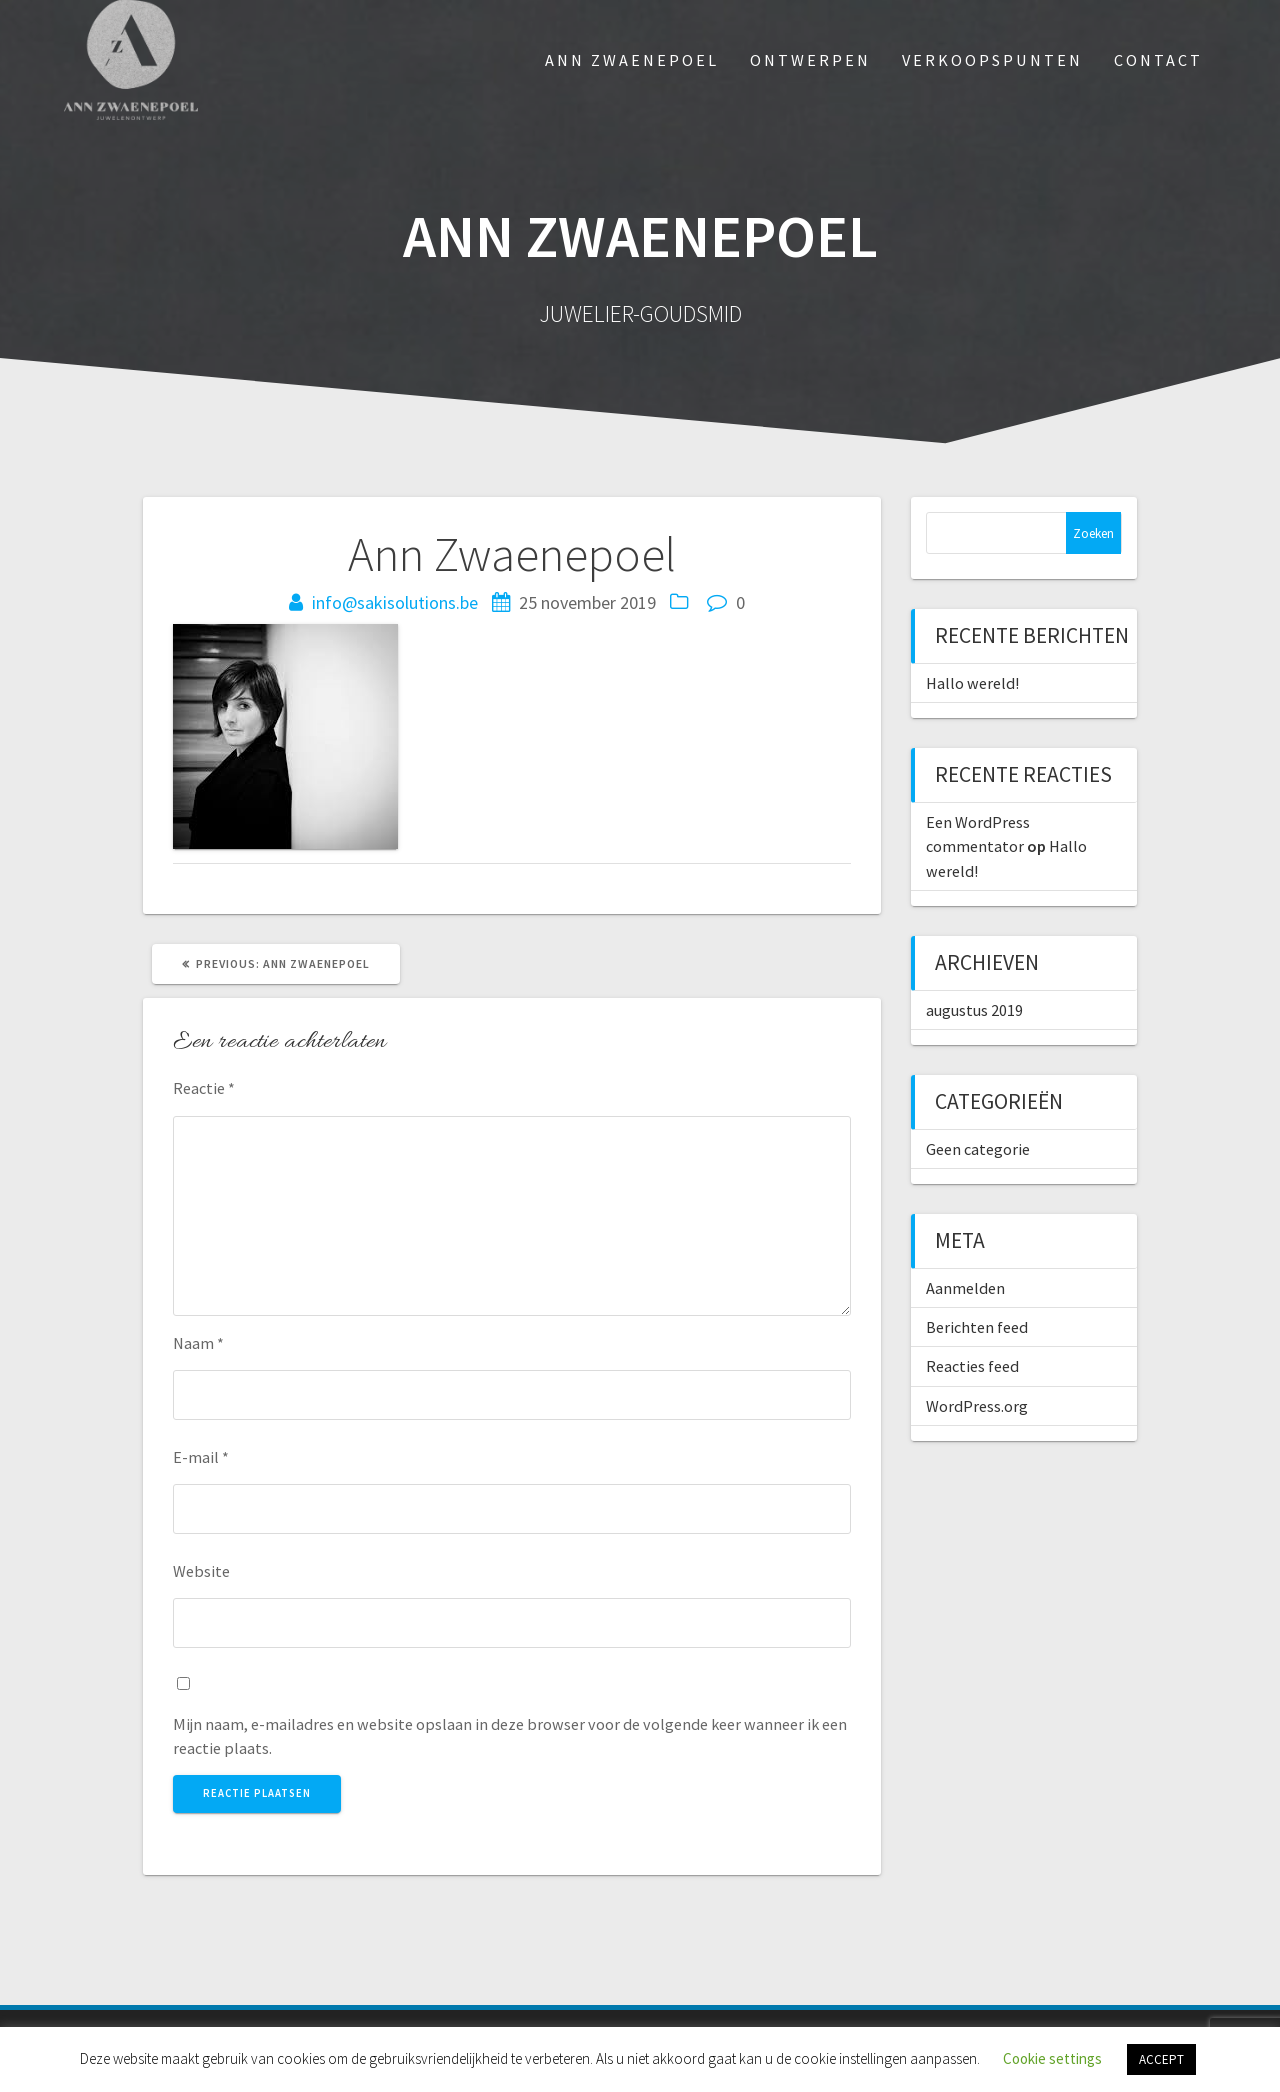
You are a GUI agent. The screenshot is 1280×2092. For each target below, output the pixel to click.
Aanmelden (965, 1288)
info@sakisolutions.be (395, 602)
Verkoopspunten (992, 60)
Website (201, 1571)
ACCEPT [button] (1161, 2059)
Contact (1158, 60)
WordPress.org (977, 1406)
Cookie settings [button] (1052, 2058)
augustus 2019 (974, 1010)
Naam (198, 1343)
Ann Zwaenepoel (632, 60)
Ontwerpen (810, 60)
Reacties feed (972, 1366)
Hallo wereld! (972, 683)
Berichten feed (977, 1327)
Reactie (204, 1088)
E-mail (201, 1457)
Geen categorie (978, 1149)
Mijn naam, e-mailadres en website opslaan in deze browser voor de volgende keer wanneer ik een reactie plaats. (510, 1736)
